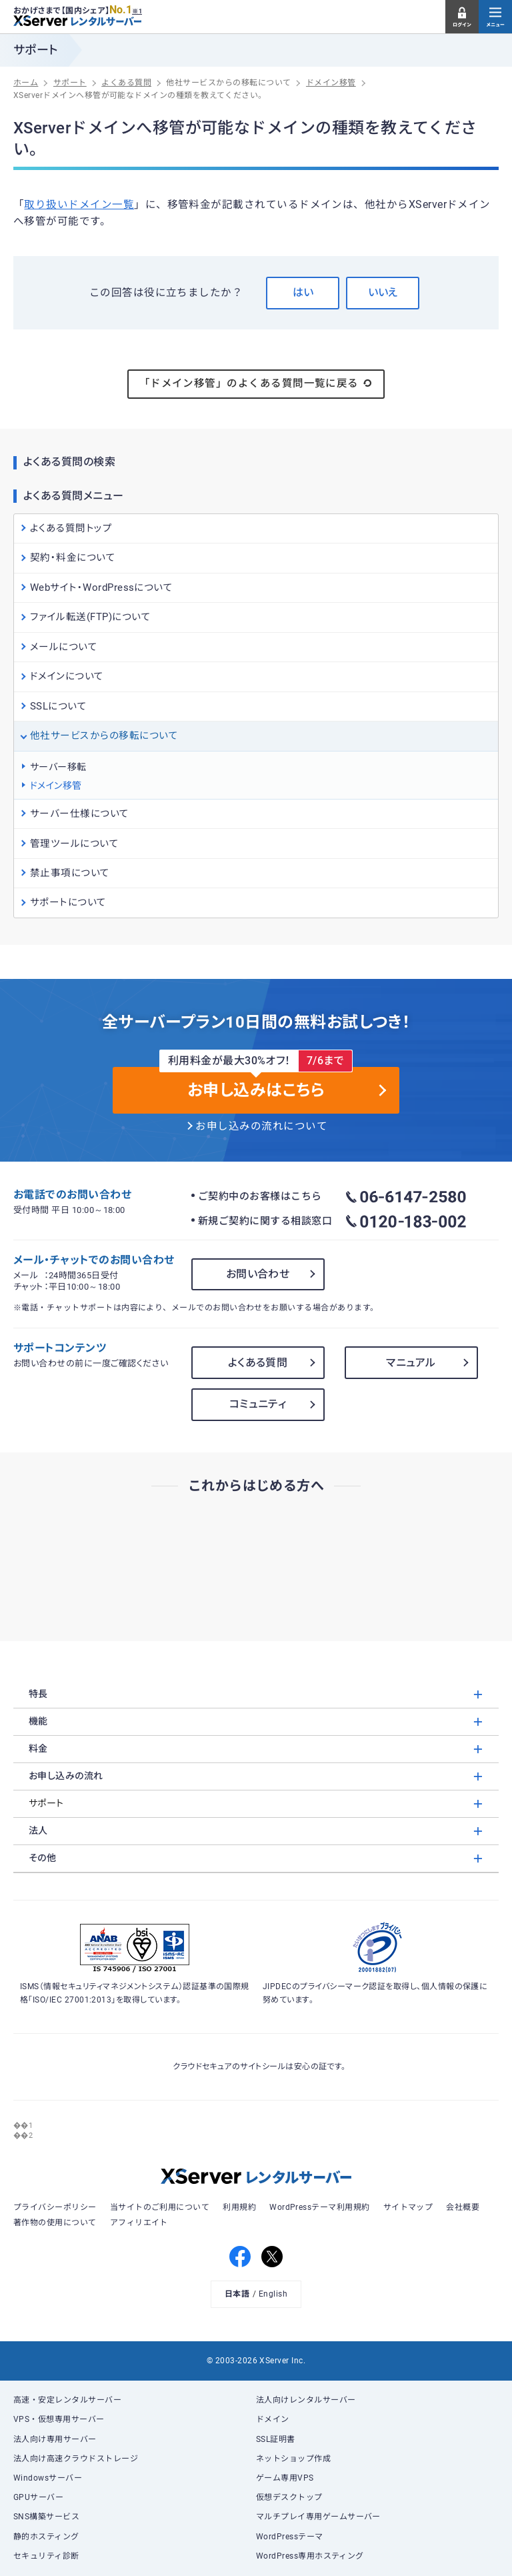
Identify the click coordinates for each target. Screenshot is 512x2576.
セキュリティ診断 (46, 2556)
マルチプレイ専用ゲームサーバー (318, 2516)
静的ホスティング (46, 2536)
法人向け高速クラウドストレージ (75, 2458)
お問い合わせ (258, 1274)
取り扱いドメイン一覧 (79, 205)
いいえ (382, 292)
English (273, 2294)
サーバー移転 (58, 767)
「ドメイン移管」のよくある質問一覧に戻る (256, 383)
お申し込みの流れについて (261, 1126)
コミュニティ (258, 1404)
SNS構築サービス (46, 2516)
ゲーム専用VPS (285, 2478)
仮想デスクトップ (289, 2497)
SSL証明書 (275, 2439)
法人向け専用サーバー (55, 2439)
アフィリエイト (139, 2222)
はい (303, 292)
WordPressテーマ (289, 2536)
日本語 (237, 2294)
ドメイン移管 (56, 785)
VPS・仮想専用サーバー (59, 2419)
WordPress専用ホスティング (310, 2556)
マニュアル (410, 1362)
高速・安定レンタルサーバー (67, 2400)
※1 (137, 11)
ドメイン (272, 2419)
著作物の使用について (55, 2222)
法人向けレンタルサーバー (306, 2400)
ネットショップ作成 (293, 2458)
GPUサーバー (38, 2497)
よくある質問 (258, 1362)
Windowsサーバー (47, 2478)
